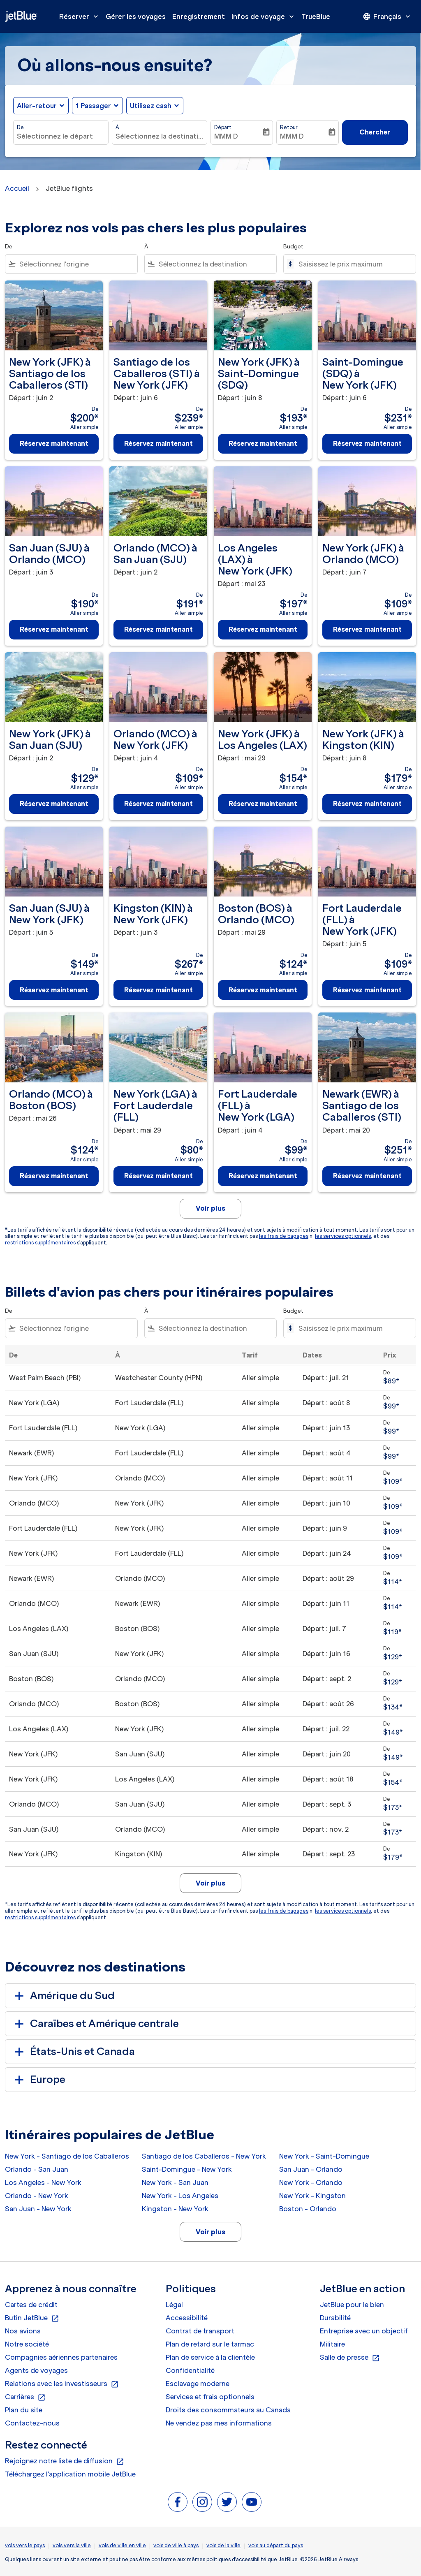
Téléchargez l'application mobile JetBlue (70, 2474)
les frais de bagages (283, 1236)
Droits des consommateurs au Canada (228, 2410)
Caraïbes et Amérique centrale (95, 2024)
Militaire (332, 2344)
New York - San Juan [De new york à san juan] (175, 2182)
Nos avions (23, 2331)
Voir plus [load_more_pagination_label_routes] (210, 2232)
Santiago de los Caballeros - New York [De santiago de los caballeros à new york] (204, 2156)
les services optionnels (343, 1236)
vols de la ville (223, 2545)
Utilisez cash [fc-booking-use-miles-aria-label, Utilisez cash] (150, 106)
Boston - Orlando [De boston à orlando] (307, 2209)
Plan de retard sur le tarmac (210, 2344)
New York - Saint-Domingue (324, 2156)
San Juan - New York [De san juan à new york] (38, 2209)
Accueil (17, 188)
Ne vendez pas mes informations (219, 2423)
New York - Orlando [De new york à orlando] (310, 2182)
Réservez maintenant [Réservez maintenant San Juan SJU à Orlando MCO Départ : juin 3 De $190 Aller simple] (54, 629)
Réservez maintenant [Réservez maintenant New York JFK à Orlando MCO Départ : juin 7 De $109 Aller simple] (367, 629)
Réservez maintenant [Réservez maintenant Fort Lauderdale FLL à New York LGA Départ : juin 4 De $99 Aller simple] (263, 1176)
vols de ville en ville (122, 2545)
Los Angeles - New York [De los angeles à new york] (43, 2182)
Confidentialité (190, 2370)
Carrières (25, 2397)
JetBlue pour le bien (352, 2304)
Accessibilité (187, 2318)
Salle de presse (350, 2357)
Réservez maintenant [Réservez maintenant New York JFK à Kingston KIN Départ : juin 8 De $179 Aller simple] (367, 803)
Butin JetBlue (32, 2318)
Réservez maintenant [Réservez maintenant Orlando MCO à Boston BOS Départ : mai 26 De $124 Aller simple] (54, 1176)
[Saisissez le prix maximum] (353, 264)
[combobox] (61, 136)
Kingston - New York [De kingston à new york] (175, 2209)
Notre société (27, 2344)
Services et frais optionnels (210, 2397)
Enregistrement (198, 16)
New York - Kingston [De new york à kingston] (312, 2195)
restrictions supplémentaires (40, 1242)
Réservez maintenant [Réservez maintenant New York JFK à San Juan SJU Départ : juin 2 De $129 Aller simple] (54, 803)
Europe (38, 2080)
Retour (289, 127)
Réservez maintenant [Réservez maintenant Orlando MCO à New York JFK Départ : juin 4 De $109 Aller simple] (158, 803)
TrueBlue (315, 16)
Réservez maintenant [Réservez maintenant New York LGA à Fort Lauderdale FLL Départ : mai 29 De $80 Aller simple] (158, 1176)
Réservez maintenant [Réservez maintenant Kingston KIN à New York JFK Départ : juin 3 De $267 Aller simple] (158, 990)
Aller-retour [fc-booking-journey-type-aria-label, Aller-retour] (37, 106)
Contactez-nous (32, 2423)
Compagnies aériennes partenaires (61, 2357)
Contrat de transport (200, 2331)
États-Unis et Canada (73, 2052)
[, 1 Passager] (93, 106)
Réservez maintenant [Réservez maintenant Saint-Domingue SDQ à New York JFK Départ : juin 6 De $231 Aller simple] (367, 443)
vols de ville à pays (176, 2545)
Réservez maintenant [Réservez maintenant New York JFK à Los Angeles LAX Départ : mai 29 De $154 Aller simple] (263, 803)
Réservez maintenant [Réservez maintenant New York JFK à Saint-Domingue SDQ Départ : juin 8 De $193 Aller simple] (263, 443)
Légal (174, 2304)
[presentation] (387, 16)
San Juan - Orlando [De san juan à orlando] (310, 2169)
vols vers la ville (72, 2545)
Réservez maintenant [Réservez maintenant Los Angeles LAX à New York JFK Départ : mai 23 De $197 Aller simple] (263, 629)
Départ (222, 127)
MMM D (226, 136)
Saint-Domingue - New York (187, 2169)
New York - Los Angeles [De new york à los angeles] (180, 2195)
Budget (293, 246)
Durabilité (335, 2318)
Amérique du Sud (63, 1996)
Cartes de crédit (31, 2304)
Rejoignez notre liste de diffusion (64, 2461)
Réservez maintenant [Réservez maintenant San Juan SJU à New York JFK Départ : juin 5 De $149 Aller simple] (54, 990)
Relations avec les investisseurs (62, 2383)
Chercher (374, 132)
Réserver (80, 16)
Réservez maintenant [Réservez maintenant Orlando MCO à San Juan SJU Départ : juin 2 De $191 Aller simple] (158, 629)
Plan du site (23, 2410)
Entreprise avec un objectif (364, 2331)
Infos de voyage (264, 16)
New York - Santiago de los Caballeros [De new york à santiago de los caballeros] (67, 2156)
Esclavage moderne (197, 2383)
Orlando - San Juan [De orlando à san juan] (36, 2169)
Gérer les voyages (136, 16)
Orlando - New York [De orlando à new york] (36, 2195)
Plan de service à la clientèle (210, 2357)
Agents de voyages (36, 2370)
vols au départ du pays (275, 2545)
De (20, 127)
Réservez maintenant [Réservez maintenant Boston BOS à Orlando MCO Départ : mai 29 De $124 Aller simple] (263, 990)
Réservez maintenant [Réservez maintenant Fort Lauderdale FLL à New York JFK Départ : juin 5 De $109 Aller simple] (367, 990)
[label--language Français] (387, 16)
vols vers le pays (25, 2545)
